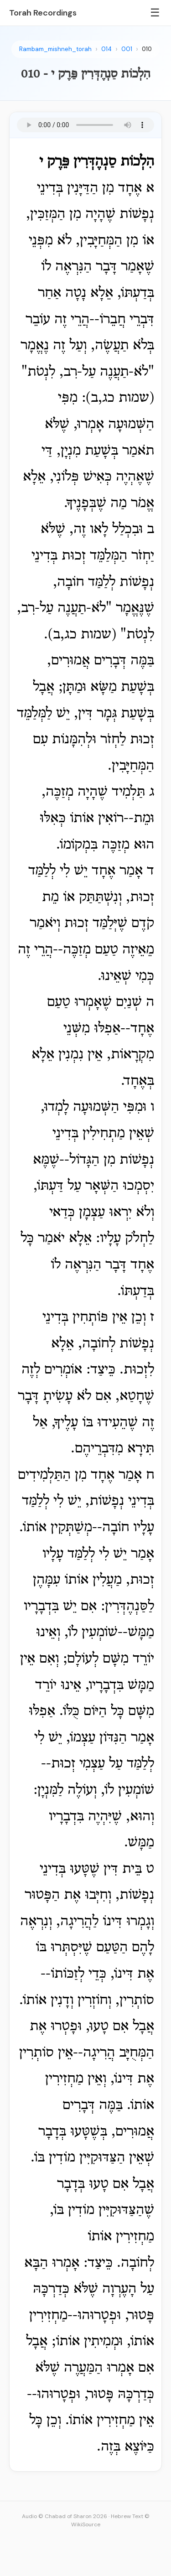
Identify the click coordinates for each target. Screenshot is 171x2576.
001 (126, 49)
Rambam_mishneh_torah (55, 49)
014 (106, 49)
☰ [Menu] (155, 12)
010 (147, 49)
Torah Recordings (43, 12)
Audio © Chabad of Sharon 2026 (64, 2516)
